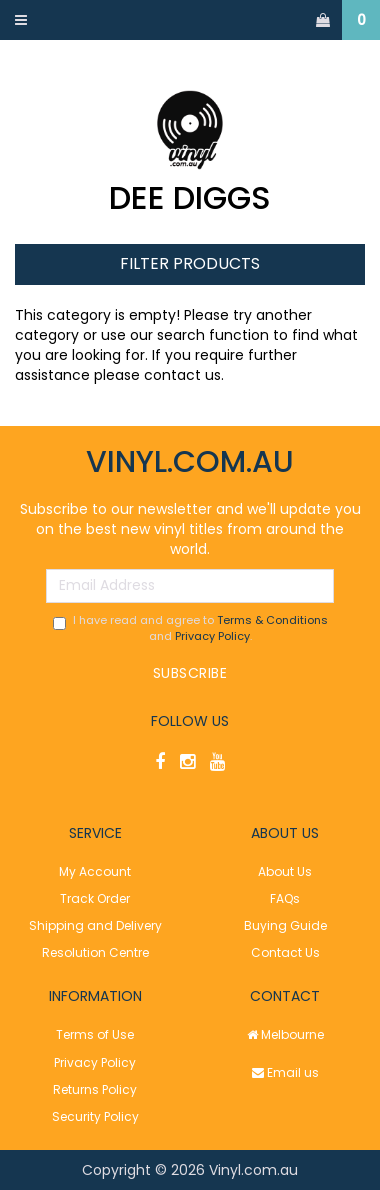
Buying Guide (285, 925)
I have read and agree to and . (190, 628)
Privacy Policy (212, 636)
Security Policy (95, 1116)
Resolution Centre (95, 952)
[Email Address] (190, 586)
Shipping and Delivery (95, 925)
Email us (285, 1072)
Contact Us (285, 952)
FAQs (285, 898)
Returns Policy (95, 1089)
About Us (285, 871)
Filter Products (190, 264)
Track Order (95, 898)
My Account (95, 871)
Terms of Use (95, 1034)
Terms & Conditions (272, 620)
